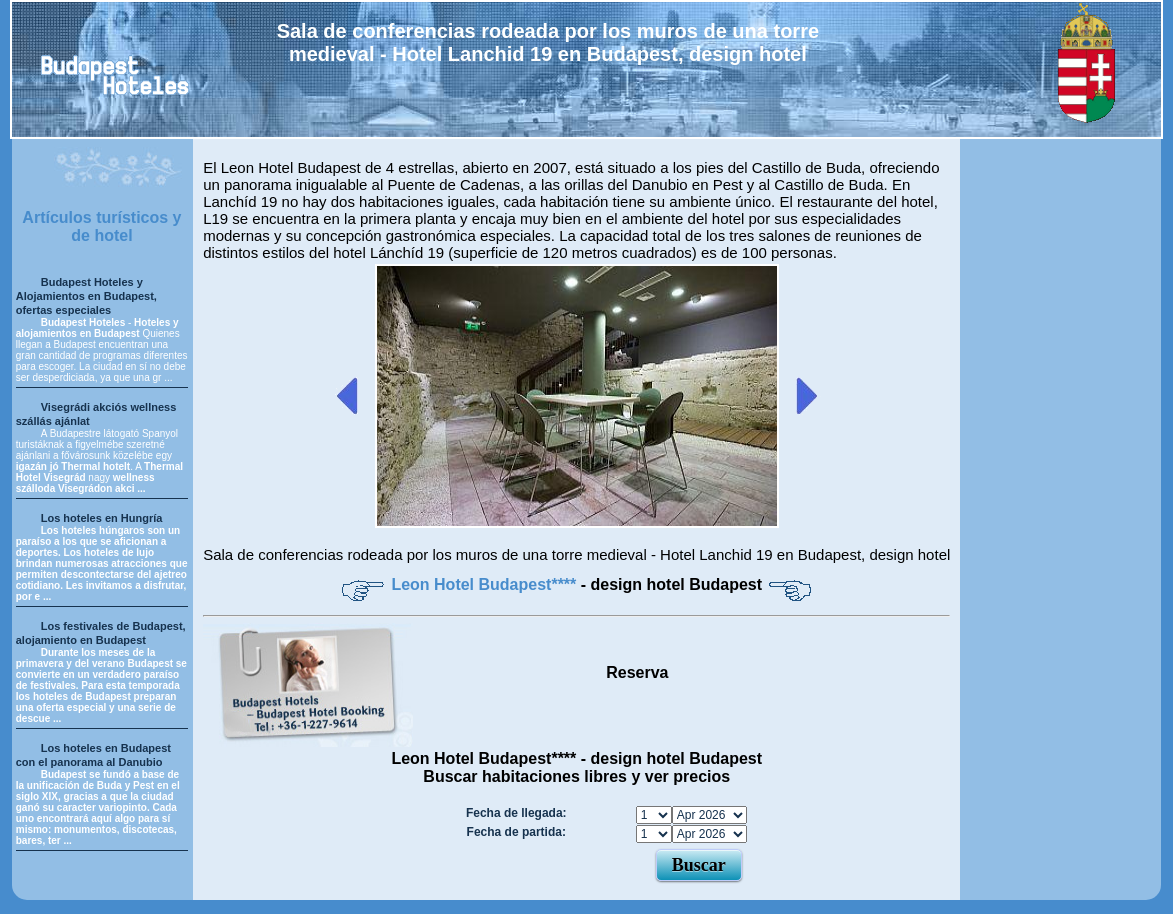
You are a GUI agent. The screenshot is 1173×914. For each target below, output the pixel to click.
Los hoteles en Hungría (102, 518)
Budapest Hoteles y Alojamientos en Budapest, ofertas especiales (86, 296)
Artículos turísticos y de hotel (101, 226)
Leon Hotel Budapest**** (485, 584)
